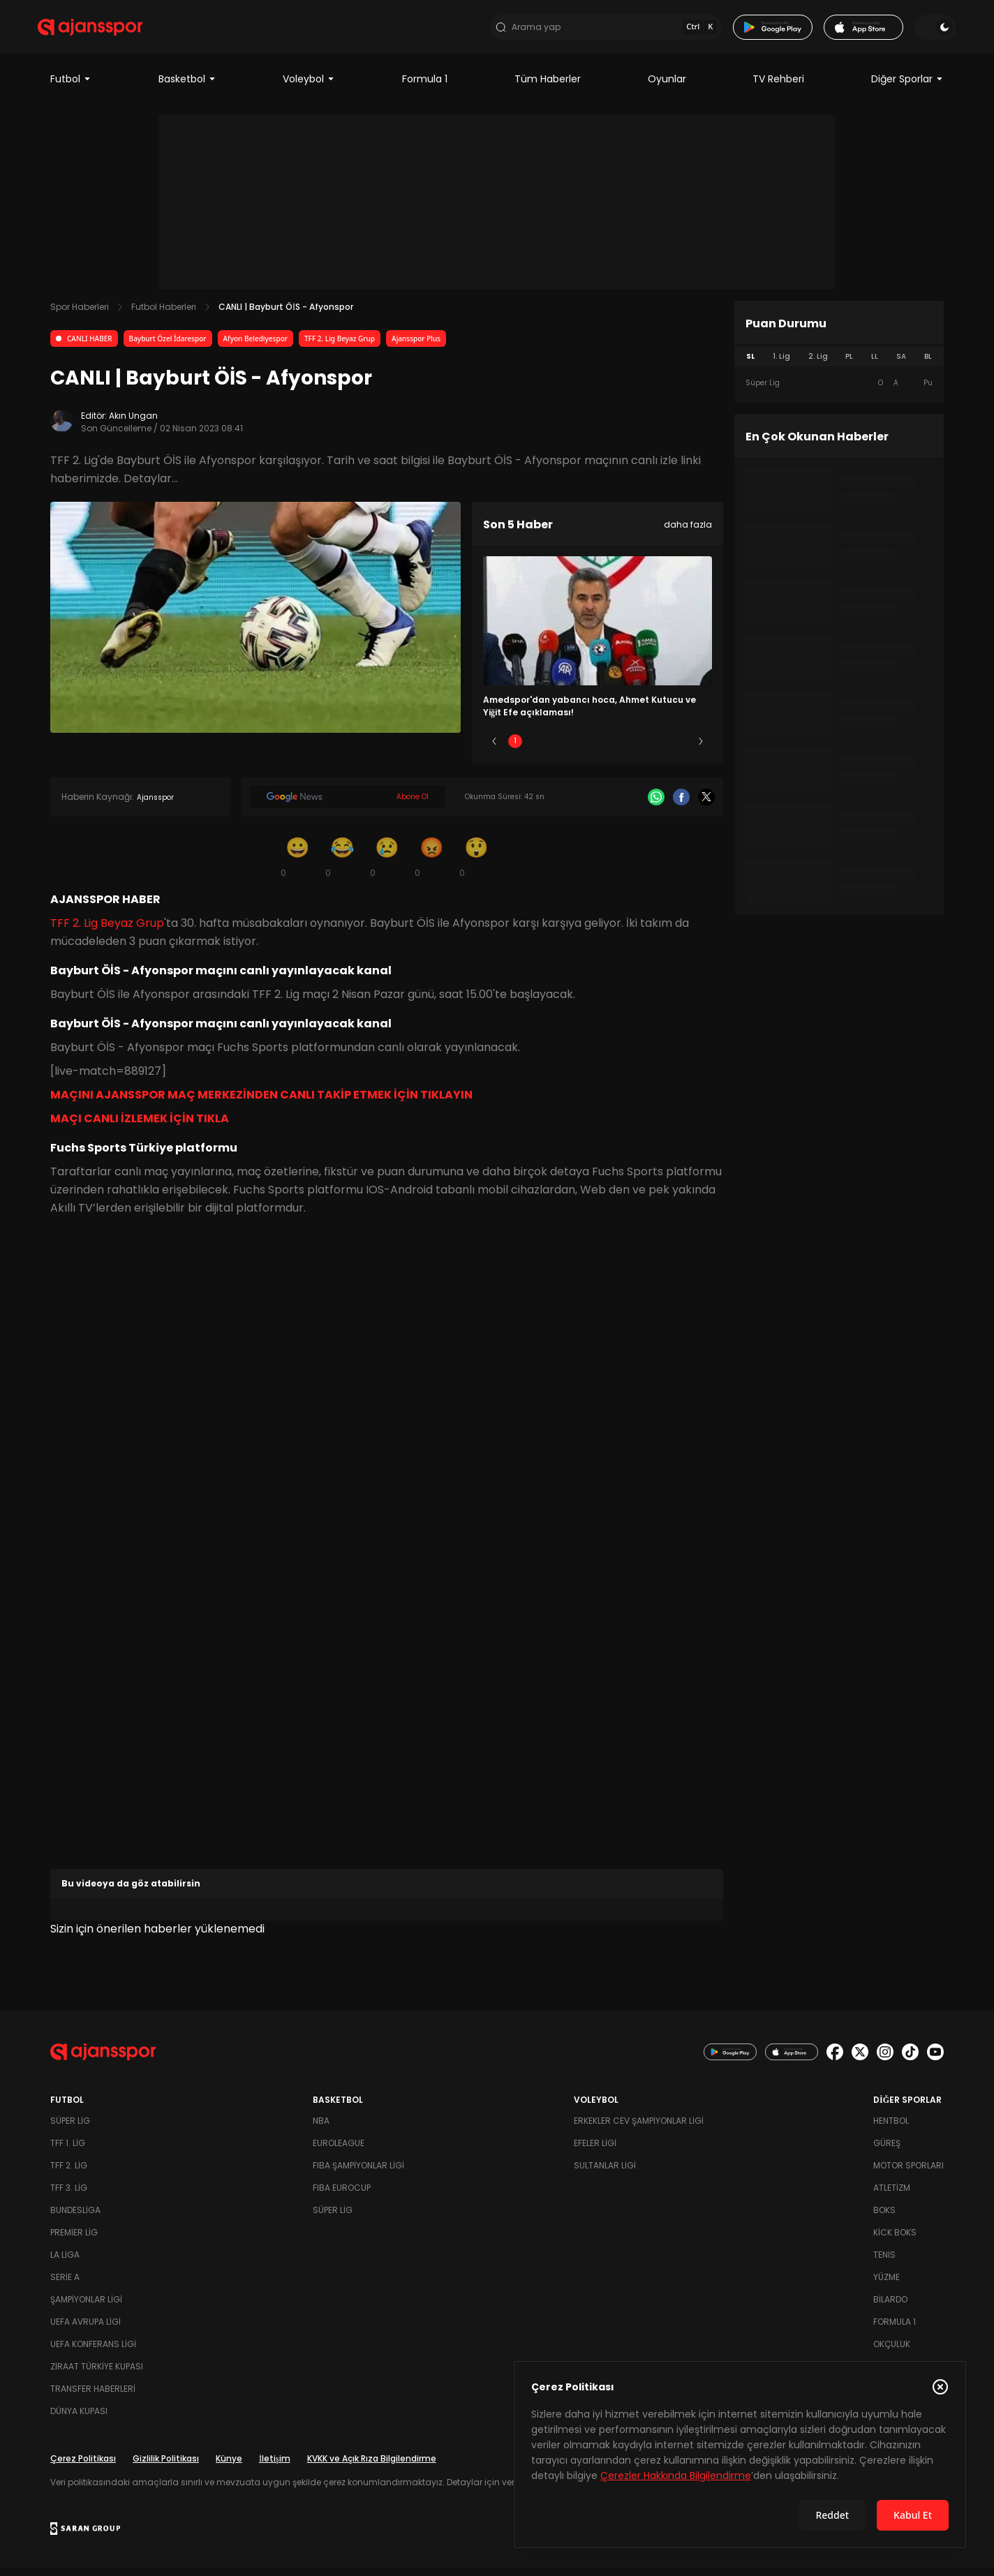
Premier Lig (74, 2240)
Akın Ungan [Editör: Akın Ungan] (133, 423)
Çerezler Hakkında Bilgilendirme (675, 2475)
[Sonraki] (700, 748)
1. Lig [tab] (781, 364)
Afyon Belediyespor (255, 346)
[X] (706, 804)
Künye (229, 2466)
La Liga (65, 2262)
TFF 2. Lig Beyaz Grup (339, 346)
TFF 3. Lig (68, 2195)
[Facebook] (681, 804)
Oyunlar (667, 87)
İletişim (274, 2466)
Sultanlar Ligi (605, 2173)
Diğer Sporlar (907, 87)
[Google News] (347, 805)
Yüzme (886, 2285)
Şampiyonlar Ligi (86, 2307)
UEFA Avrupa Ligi (85, 2329)
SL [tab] (750, 364)
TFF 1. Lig (67, 2151)
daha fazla (688, 532)
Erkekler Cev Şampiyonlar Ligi (639, 2128)
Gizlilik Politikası (166, 2466)
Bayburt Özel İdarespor (168, 346)
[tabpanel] (839, 390)
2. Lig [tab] (818, 364)
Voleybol (309, 87)
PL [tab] (849, 364)
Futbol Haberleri (163, 314)
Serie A (65, 2285)
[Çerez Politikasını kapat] (940, 2386)
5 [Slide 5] (680, 748)
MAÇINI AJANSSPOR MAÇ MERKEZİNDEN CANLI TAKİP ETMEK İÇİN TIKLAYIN (261, 1102)
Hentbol (891, 2128)
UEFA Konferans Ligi (93, 2352)
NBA (321, 2128)
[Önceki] (494, 748)
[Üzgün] (386, 864)
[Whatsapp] (656, 804)
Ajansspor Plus (416, 346)
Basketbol (187, 87)
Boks (884, 2218)
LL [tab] (874, 364)
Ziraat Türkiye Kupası (96, 2374)
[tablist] (839, 364)
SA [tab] (901, 364)
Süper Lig (70, 2128)
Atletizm (891, 2195)
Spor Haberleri (79, 314)
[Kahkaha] (342, 864)
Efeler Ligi (595, 2151)
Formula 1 (424, 87)
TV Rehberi (778, 87)
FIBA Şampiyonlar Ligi (358, 2173)
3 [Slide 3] (597, 748)
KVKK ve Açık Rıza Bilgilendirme (371, 2466)
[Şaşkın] (476, 864)
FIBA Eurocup (342, 2195)
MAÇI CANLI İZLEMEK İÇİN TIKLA (139, 1126)
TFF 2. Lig (68, 2173)
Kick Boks (895, 2240)
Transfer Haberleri (92, 2396)
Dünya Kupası (78, 2419)
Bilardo (890, 2307)
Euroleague (338, 2151)
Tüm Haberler (547, 87)
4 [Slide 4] (638, 748)
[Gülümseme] (297, 864)
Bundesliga (75, 2218)
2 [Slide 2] (556, 748)
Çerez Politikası (83, 2466)
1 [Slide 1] (515, 748)
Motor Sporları (908, 2173)
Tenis (884, 2262)
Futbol (70, 87)
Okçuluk (891, 2352)
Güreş (886, 2151)
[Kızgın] (431, 864)
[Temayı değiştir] (923, 30)
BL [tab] (928, 364)
